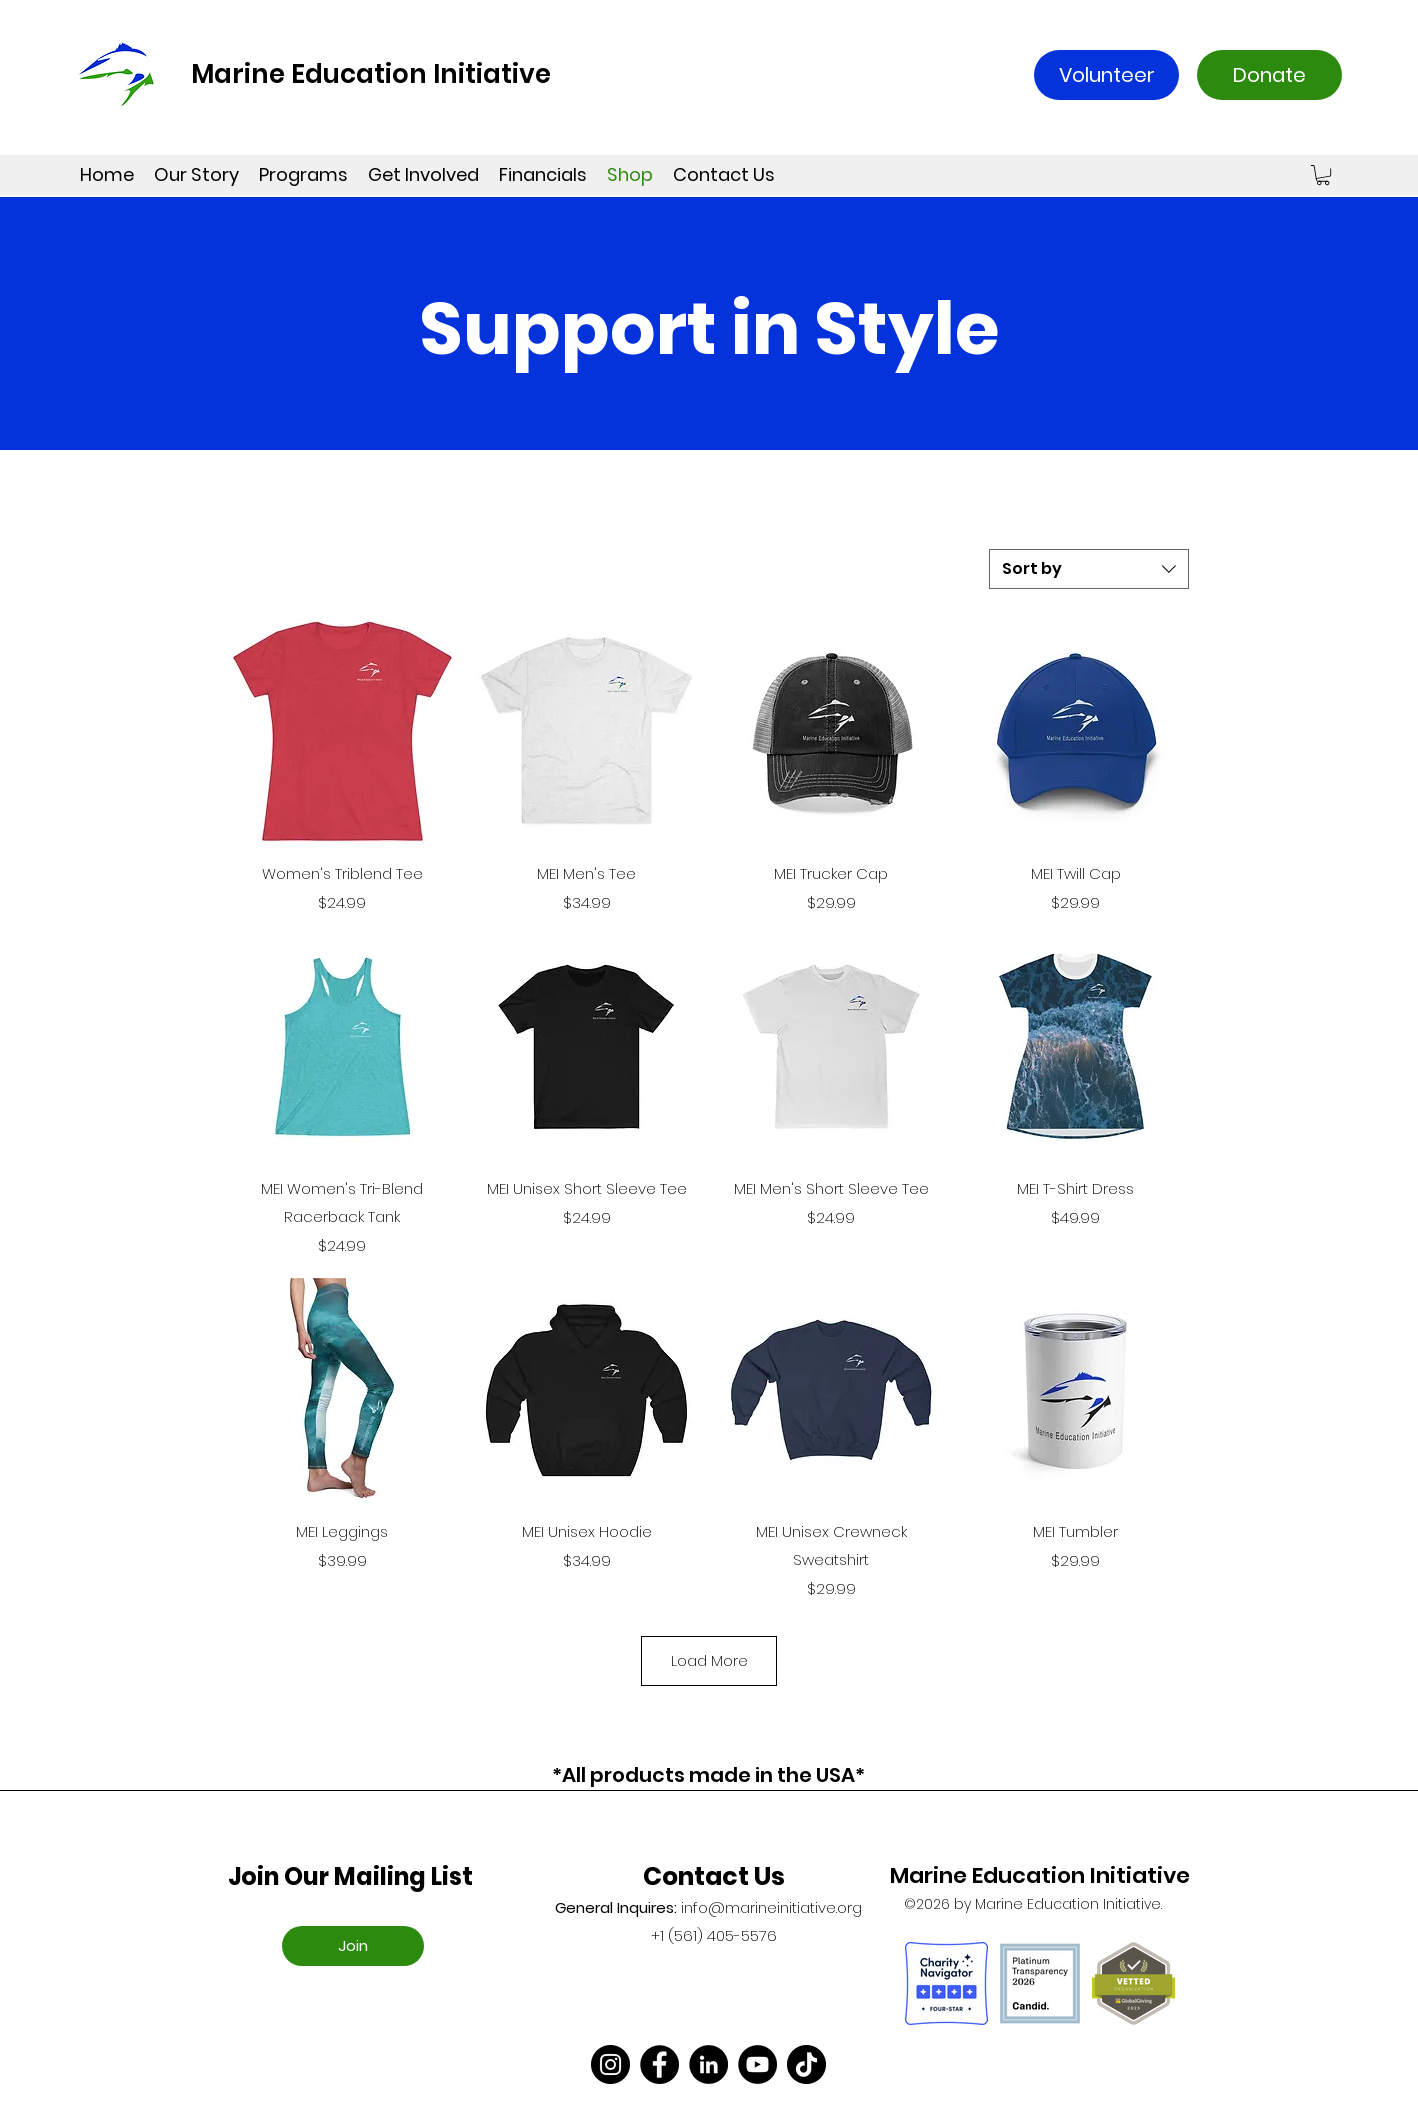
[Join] (353, 1946)
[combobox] (1089, 569)
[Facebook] (659, 2064)
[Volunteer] (1106, 75)
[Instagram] (610, 2064)
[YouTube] (757, 2064)
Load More (708, 1660)
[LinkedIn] (708, 2064)
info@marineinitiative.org (771, 1907)
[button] (1323, 175)
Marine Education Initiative (371, 74)
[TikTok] (806, 2064)
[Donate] (1269, 75)
